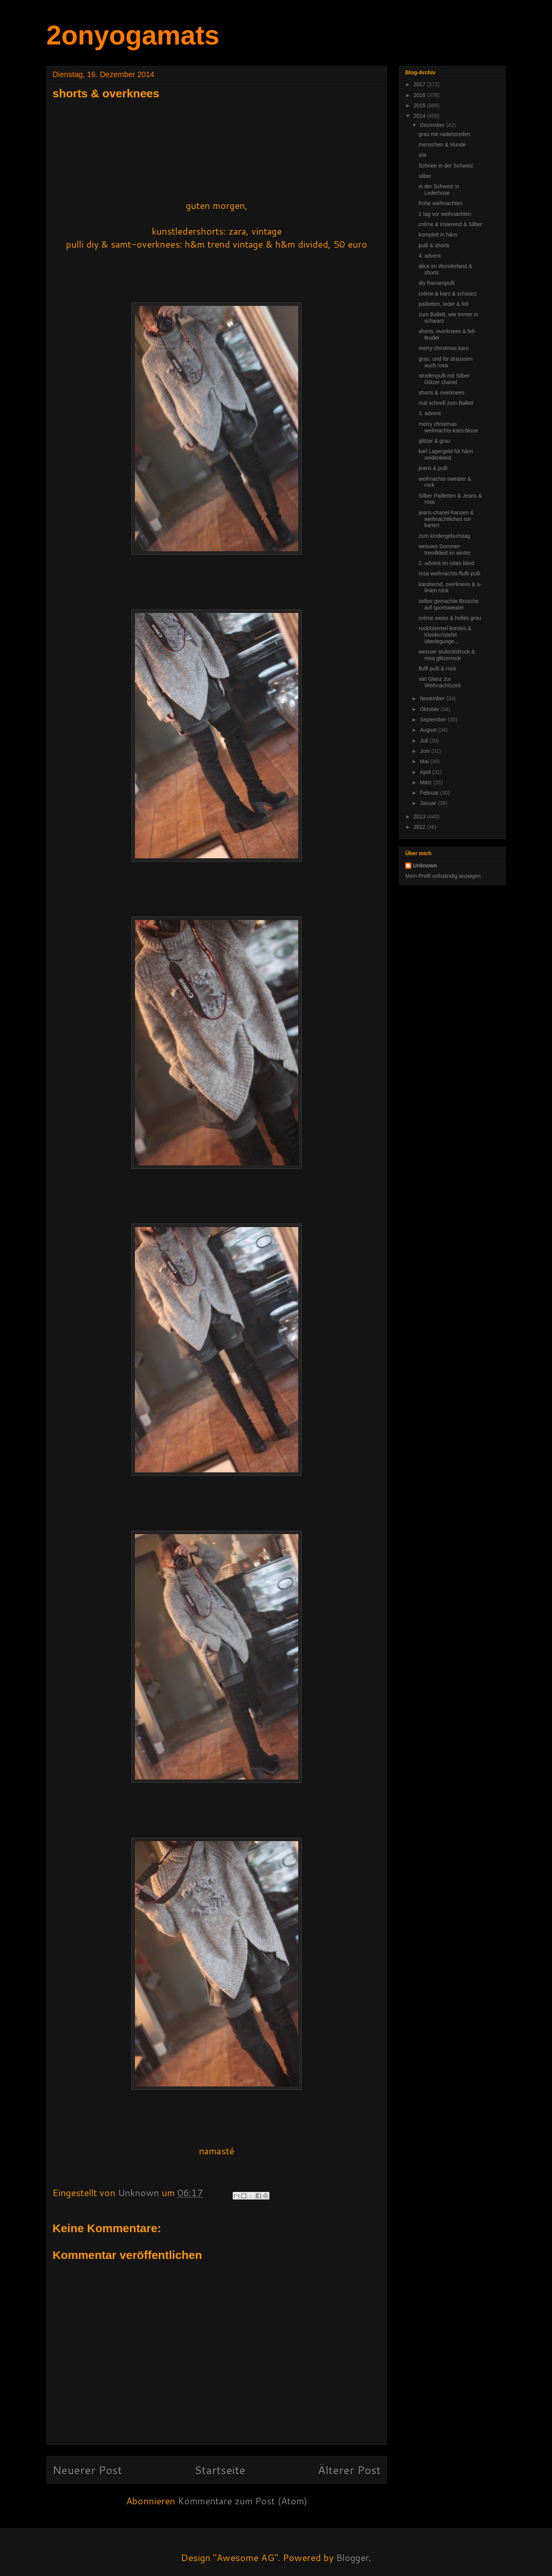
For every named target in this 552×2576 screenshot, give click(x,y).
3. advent (430, 413)
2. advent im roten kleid (446, 563)
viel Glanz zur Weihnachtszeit (440, 682)
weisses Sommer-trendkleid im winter (445, 549)
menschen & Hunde (442, 144)
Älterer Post (349, 2469)
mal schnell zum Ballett (446, 403)
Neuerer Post (87, 2469)
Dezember (433, 125)
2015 (420, 105)
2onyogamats (132, 35)
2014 (420, 116)
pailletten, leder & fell (443, 304)
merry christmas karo (444, 348)
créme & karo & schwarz (448, 294)
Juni (425, 751)
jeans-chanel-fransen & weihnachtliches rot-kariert (446, 519)
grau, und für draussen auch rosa (446, 362)
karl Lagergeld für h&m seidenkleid (446, 454)
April (426, 772)
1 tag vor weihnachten (445, 214)
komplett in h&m (438, 235)
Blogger (352, 2557)
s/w (423, 155)
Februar (430, 793)
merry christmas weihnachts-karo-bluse (448, 427)
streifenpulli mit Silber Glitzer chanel (444, 379)
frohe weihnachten (440, 203)
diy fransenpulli (436, 283)
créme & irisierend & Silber (450, 224)
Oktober (430, 709)
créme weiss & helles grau (450, 618)
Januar (429, 803)
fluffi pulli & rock (437, 668)
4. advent (430, 256)
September (433, 719)
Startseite (219, 2469)
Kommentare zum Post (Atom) (242, 2500)
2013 (420, 816)
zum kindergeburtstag (444, 536)
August (429, 730)
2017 (420, 84)
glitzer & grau (434, 441)
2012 (420, 827)
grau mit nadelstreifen (444, 134)
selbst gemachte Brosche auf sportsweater (449, 604)
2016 (420, 95)
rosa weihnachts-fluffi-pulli (449, 573)
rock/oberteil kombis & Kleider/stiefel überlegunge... (445, 634)
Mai (425, 761)
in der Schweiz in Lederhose (439, 189)
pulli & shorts (434, 245)
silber (425, 176)
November (433, 698)
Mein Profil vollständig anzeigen (443, 876)
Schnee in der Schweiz (446, 166)
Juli (424, 741)
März (426, 782)
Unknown (425, 866)
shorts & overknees (442, 392)
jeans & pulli (433, 468)
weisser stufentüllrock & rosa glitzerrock (447, 655)
